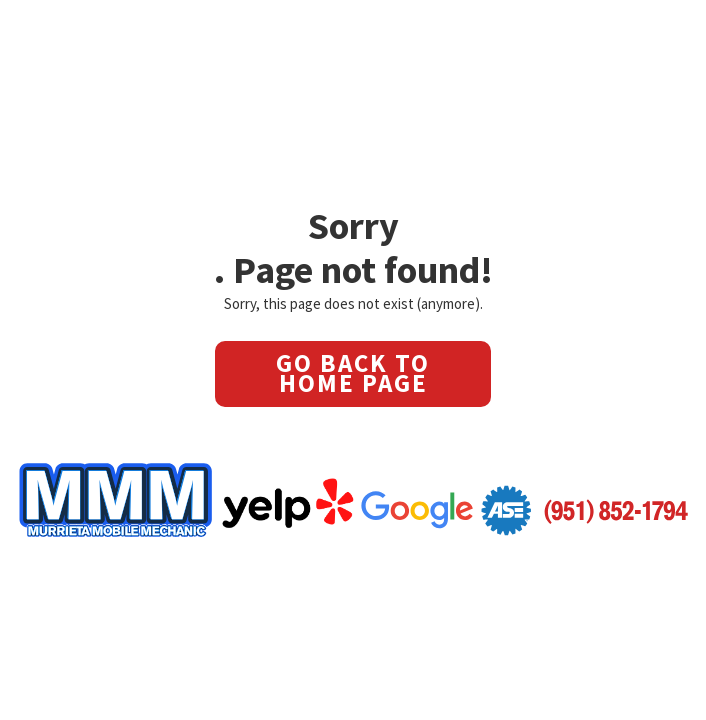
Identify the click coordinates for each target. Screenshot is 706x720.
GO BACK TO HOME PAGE (353, 373)
